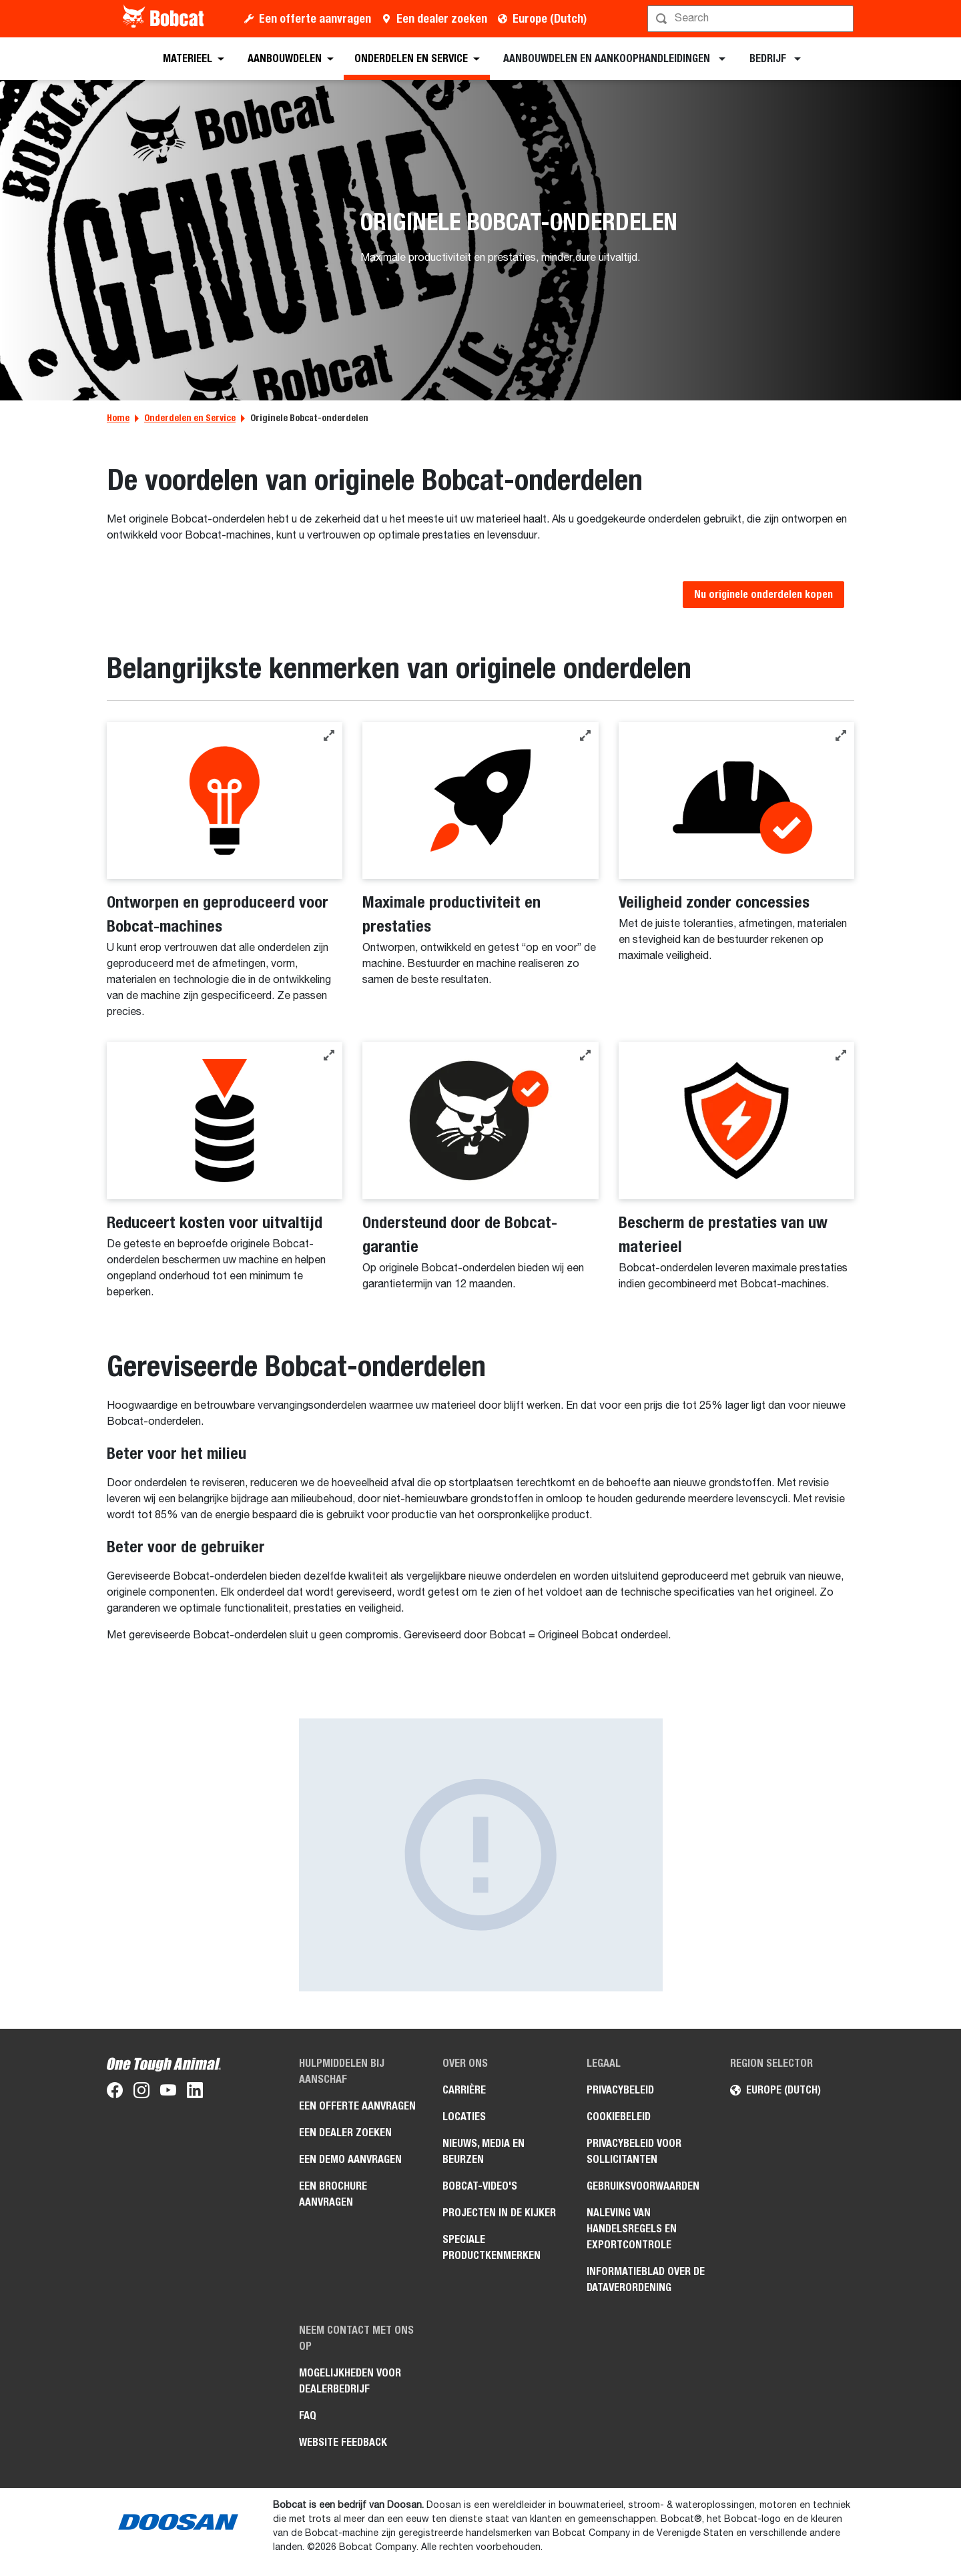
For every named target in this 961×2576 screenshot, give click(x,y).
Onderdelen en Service (190, 417)
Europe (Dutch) (550, 18)
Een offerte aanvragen (315, 18)
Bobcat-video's (479, 2186)
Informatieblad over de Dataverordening (646, 2279)
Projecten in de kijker (499, 2212)
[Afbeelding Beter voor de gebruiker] (481, 1854)
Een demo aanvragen (350, 2159)
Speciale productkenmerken (491, 2247)
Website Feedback (343, 2442)
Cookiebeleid (619, 2116)
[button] (329, 735)
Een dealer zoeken (441, 18)
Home (118, 417)
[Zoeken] (752, 18)
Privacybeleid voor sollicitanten (634, 2151)
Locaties (464, 2116)
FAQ (307, 2415)
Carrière (464, 2089)
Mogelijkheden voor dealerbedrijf (350, 2380)
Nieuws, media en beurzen (483, 2151)
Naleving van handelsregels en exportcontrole (632, 2228)
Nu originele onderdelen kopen (763, 594)
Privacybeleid (620, 2089)
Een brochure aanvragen (333, 2194)
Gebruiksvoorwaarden (643, 2186)
